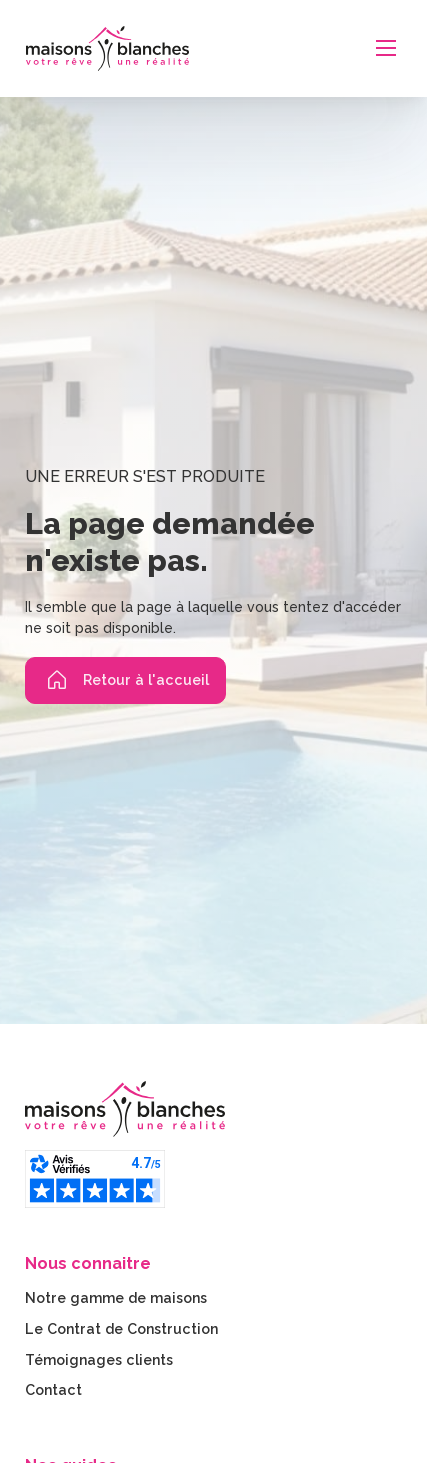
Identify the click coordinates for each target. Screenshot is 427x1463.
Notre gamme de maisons (116, 1298)
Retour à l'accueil (125, 680)
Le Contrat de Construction (121, 1329)
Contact (53, 1390)
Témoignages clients (99, 1360)
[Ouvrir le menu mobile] (386, 48)
